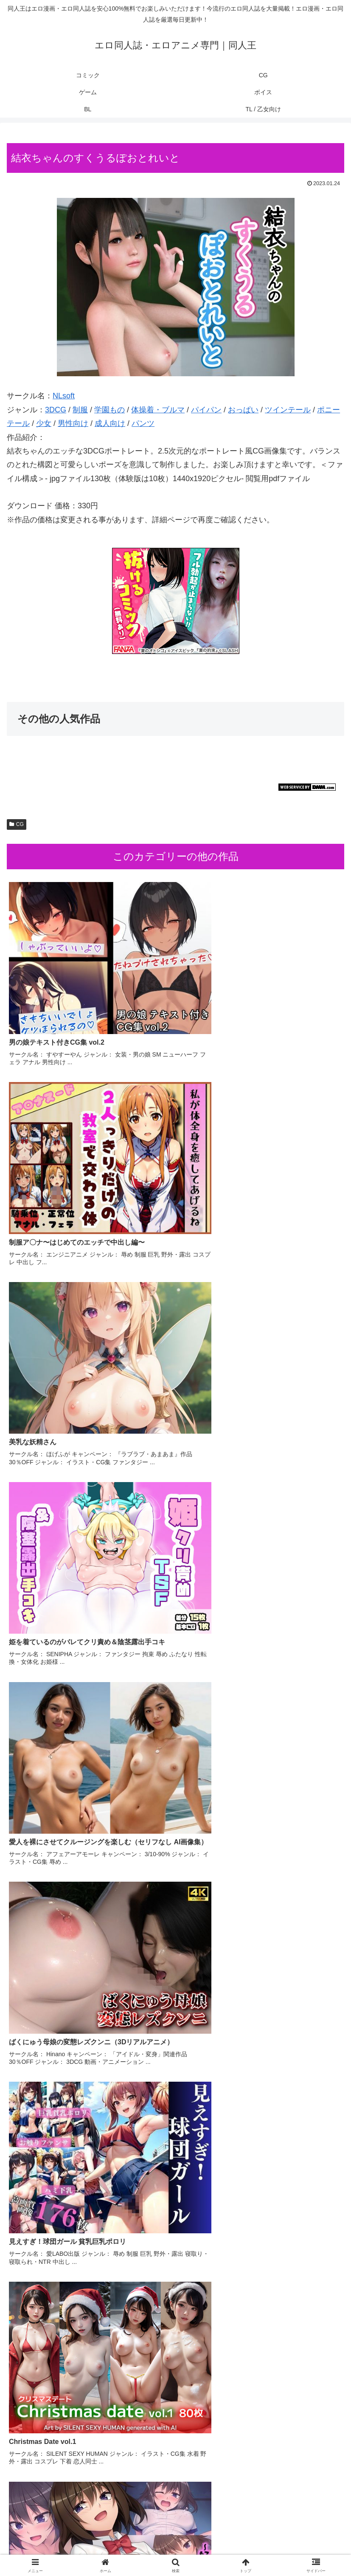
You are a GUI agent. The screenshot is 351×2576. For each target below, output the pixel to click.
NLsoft (64, 396)
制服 (80, 410)
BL (175, 2548)
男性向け (73, 423)
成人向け (110, 423)
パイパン (206, 410)
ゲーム (290, 2536)
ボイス (61, 2548)
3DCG (55, 410)
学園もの (109, 410)
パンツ (143, 423)
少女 (43, 423)
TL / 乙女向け (290, 2548)
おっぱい (243, 410)
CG (16, 824)
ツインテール (288, 410)
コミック (61, 2536)
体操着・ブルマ (158, 410)
